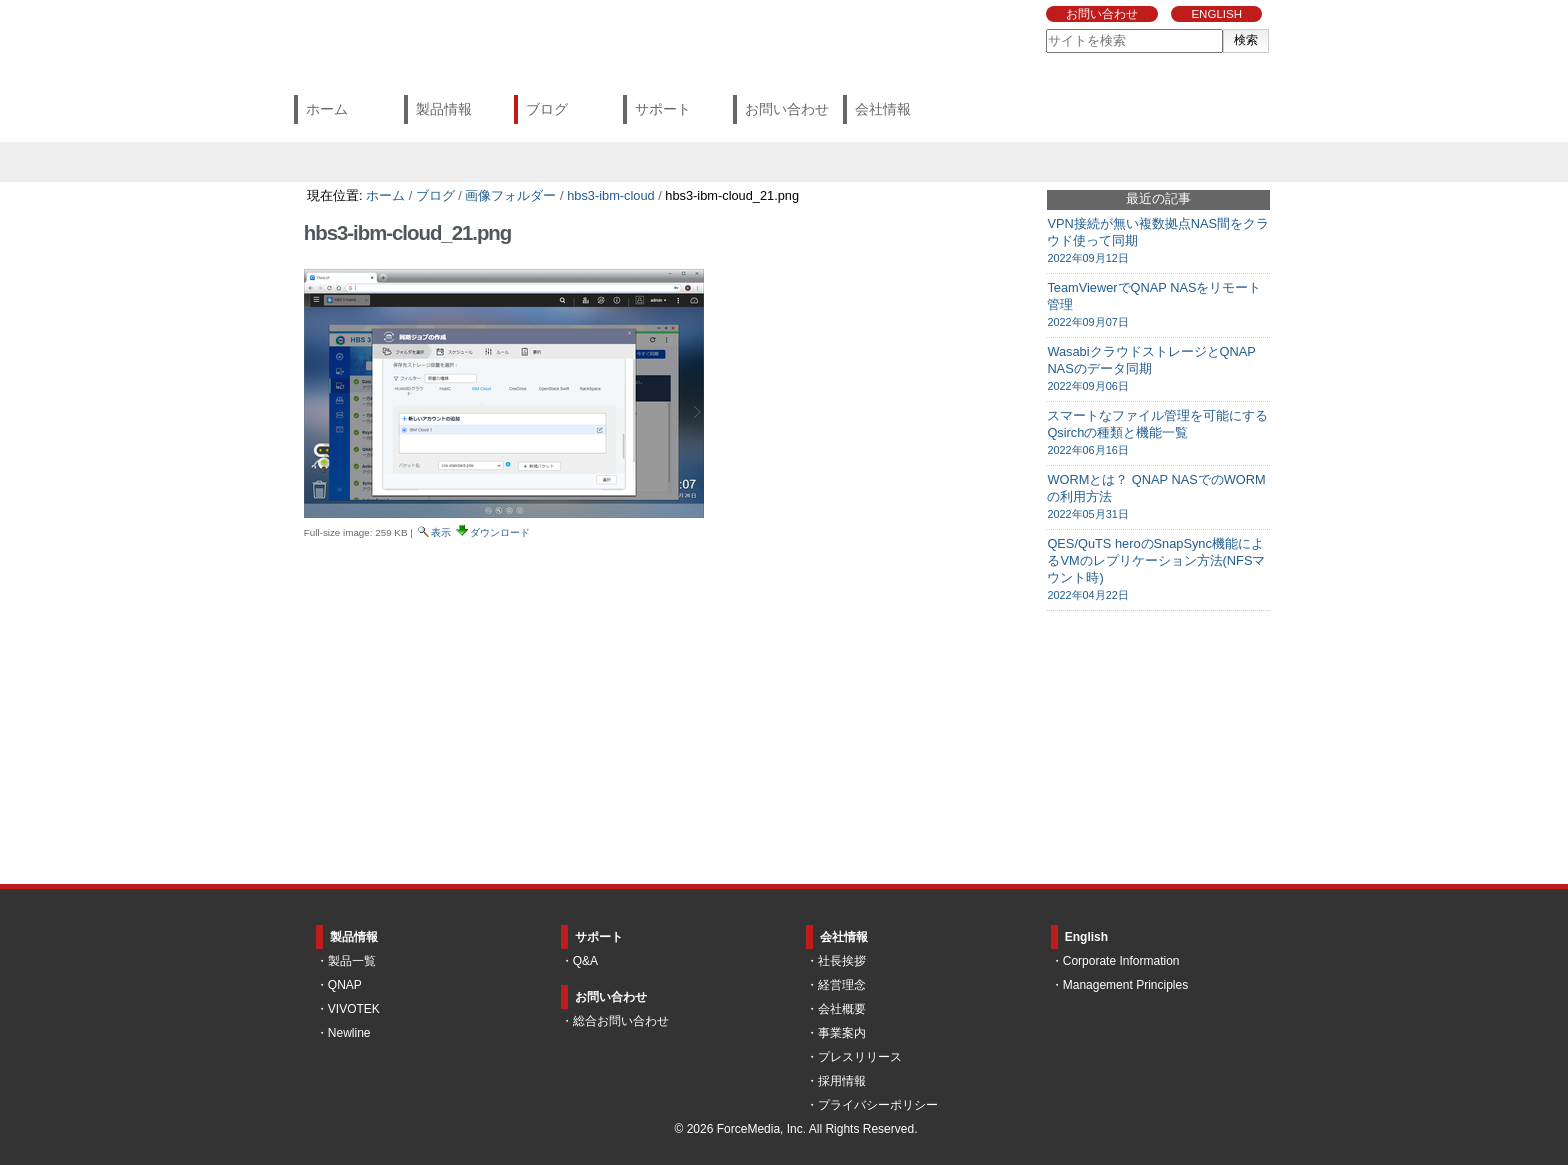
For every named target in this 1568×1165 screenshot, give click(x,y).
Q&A (585, 961)
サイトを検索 (1045, 28)
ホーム (327, 109)
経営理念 (842, 985)
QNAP (345, 985)
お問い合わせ (1102, 14)
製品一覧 (352, 961)
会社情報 (883, 109)
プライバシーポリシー (878, 1105)
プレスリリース (860, 1057)
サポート (663, 109)
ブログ (547, 109)
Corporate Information (1121, 961)
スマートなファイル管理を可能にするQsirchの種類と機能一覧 (1158, 433)
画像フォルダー (510, 195)
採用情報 (842, 1081)
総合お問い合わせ (621, 1021)
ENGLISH (1216, 14)
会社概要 (842, 1009)
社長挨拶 (842, 961)
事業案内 (842, 1033)
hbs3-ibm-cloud (611, 195)
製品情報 (444, 109)
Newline (349, 1033)
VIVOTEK (354, 1009)
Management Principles (1125, 985)
